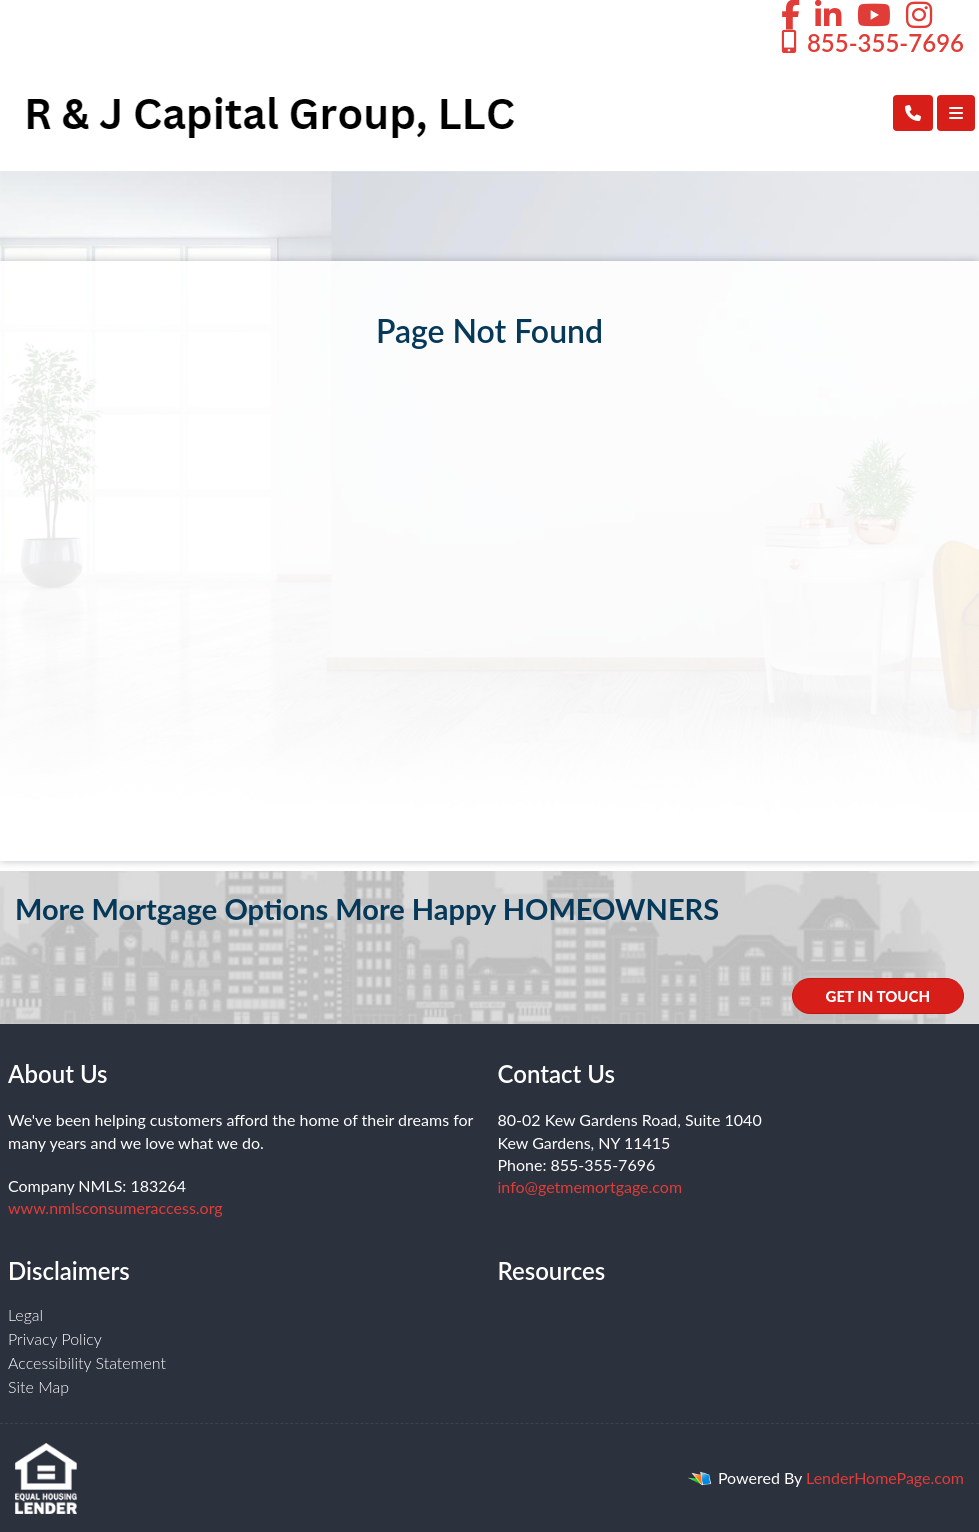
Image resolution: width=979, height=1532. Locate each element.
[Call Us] (913, 113)
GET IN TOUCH (878, 996)
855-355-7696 (870, 42)
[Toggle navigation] (956, 113)
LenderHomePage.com (885, 1477)
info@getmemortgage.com (590, 1186)
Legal (25, 1314)
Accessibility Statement (87, 1362)
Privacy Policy (55, 1338)
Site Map (38, 1386)
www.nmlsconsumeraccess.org (115, 1207)
